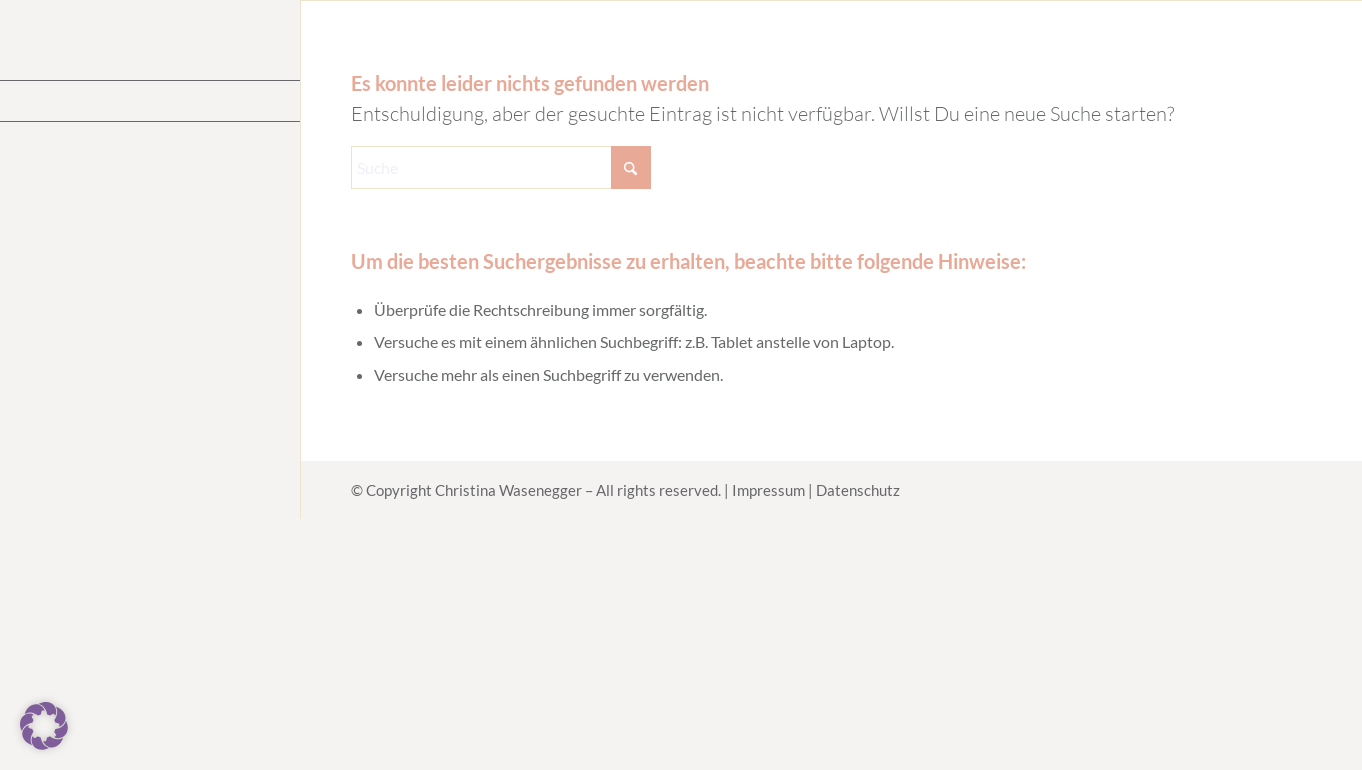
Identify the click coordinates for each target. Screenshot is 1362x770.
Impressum (768, 490)
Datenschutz (858, 490)
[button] (44, 726)
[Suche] (501, 167)
